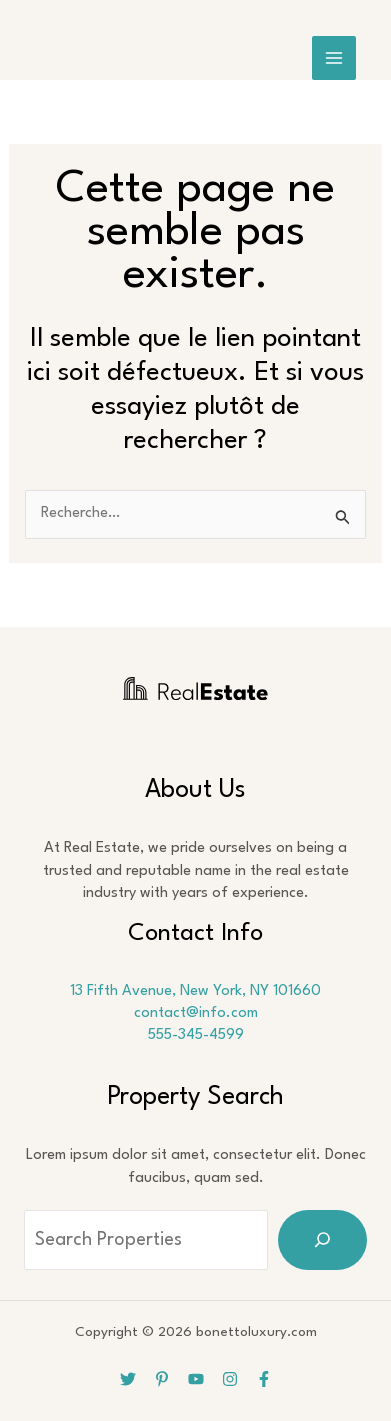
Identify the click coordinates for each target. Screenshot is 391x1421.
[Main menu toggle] (334, 58)
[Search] (322, 1240)
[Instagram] (230, 1379)
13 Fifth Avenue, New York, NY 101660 (195, 991)
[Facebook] (264, 1379)
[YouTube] (196, 1379)
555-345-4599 (196, 1035)
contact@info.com (196, 1013)
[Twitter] (128, 1379)
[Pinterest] (162, 1379)
